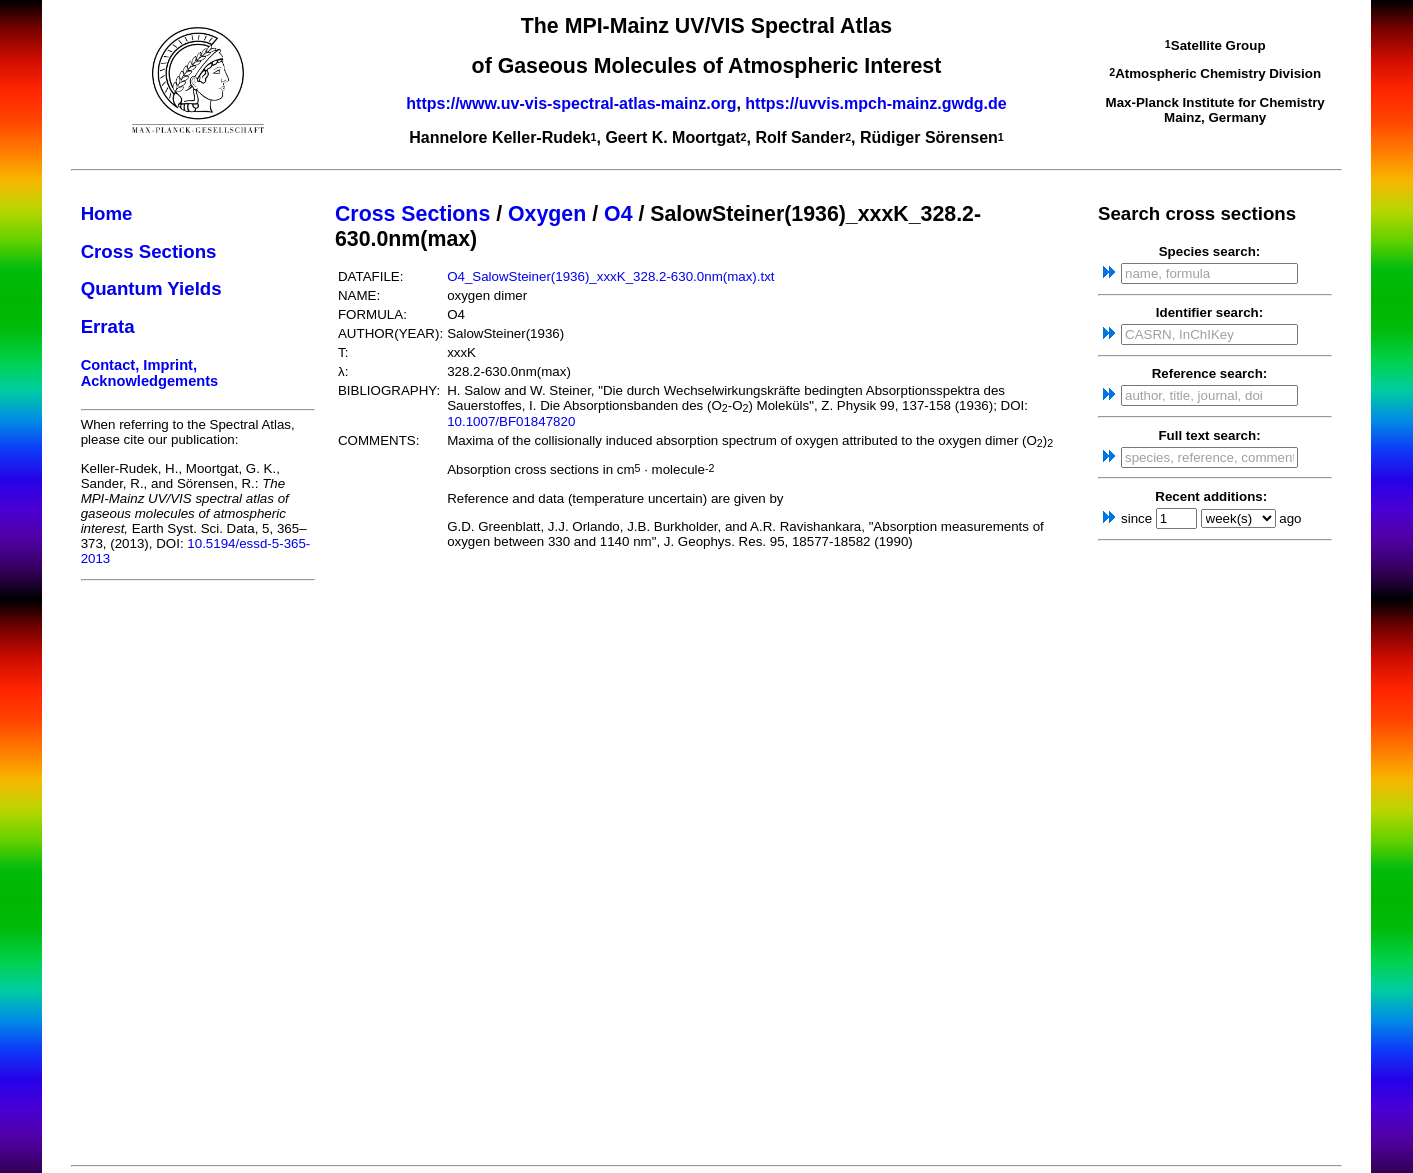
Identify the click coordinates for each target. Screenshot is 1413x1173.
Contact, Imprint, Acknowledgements (150, 373)
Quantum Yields (151, 288)
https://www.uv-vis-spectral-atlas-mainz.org (571, 103)
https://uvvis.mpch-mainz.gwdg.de (875, 103)
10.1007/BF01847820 (511, 421)
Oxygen (547, 214)
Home (107, 213)
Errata (108, 326)
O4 (618, 214)
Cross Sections (149, 251)
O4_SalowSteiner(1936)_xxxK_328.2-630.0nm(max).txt (610, 276)
